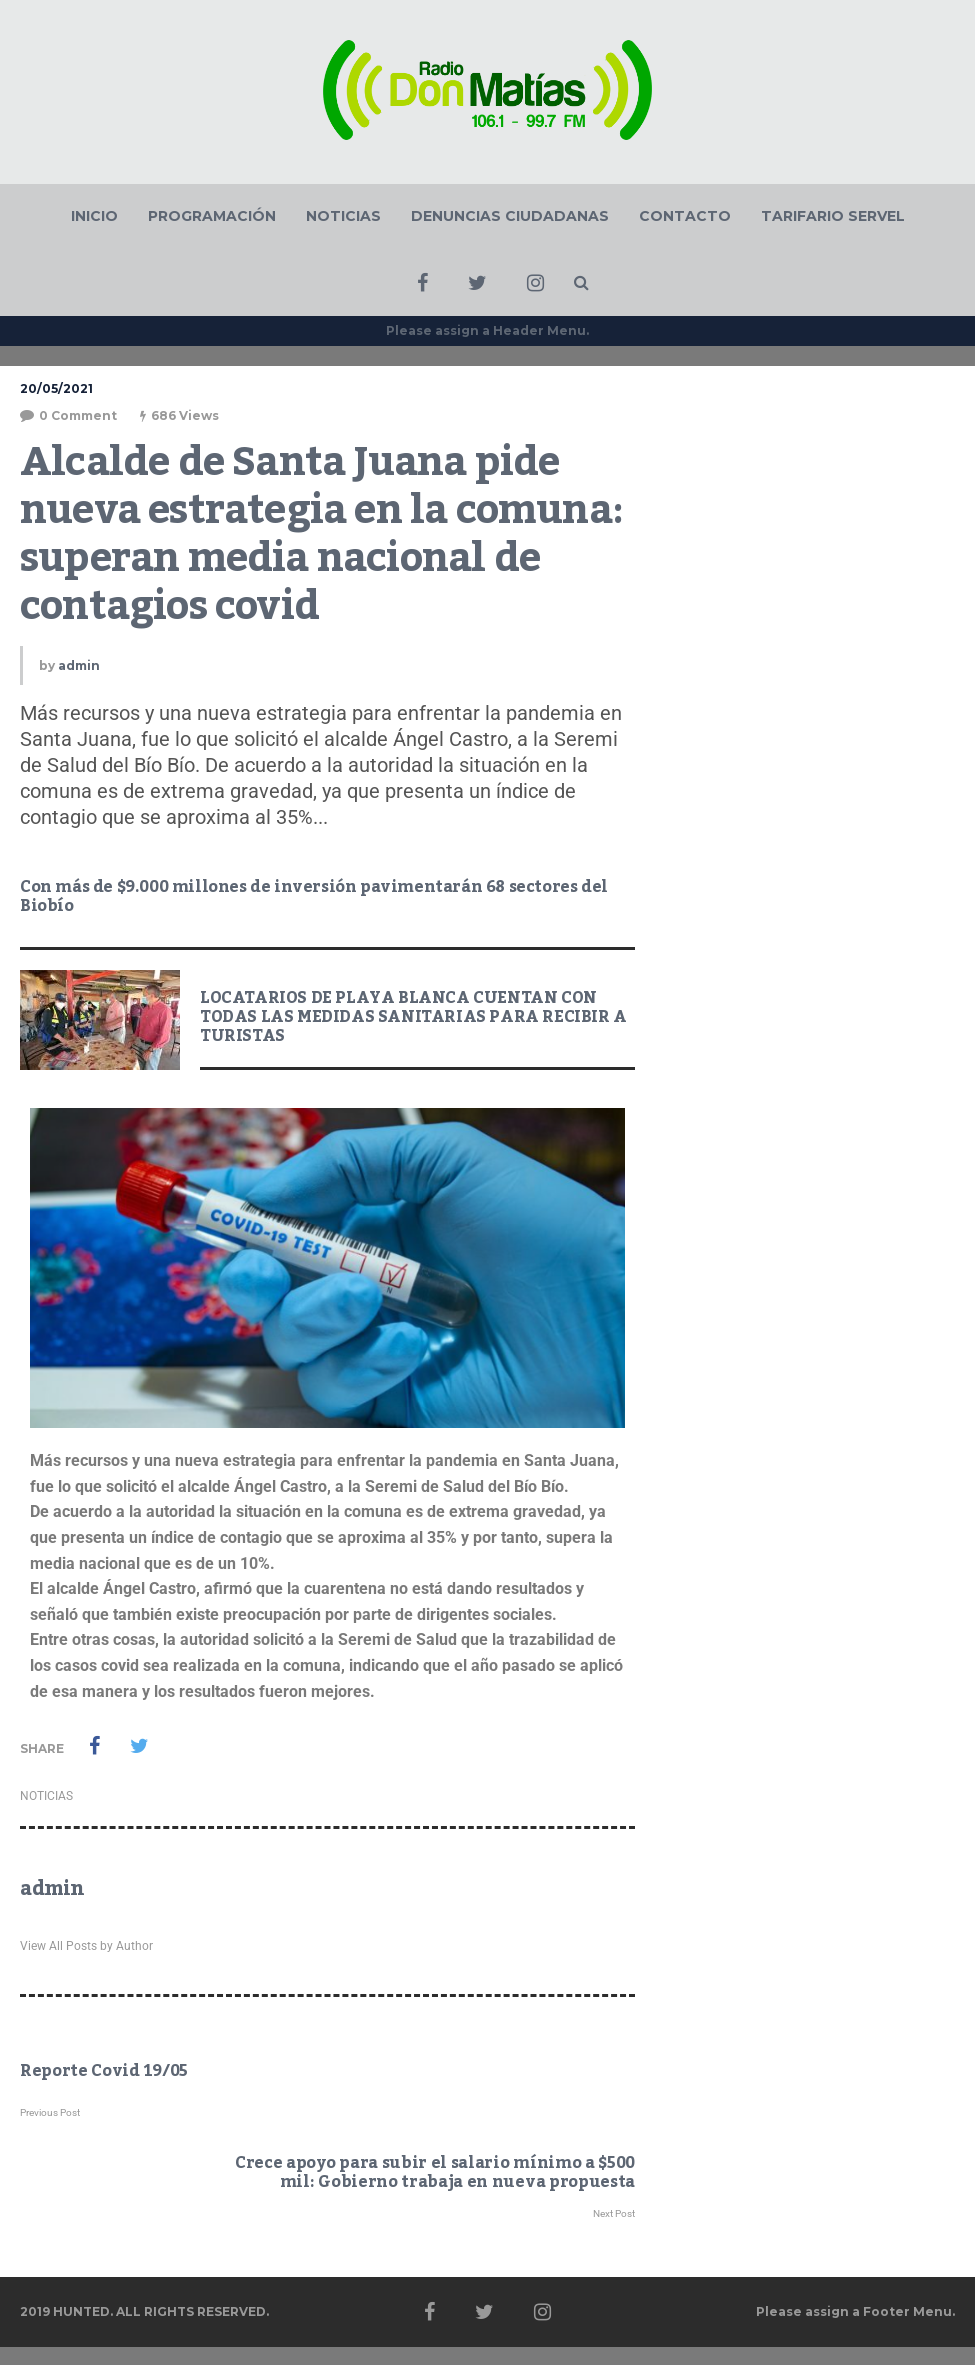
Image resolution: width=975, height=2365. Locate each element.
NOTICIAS (343, 216)
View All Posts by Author (86, 1946)
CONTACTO (685, 216)
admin (79, 665)
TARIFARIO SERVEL (833, 216)
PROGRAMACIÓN (212, 216)
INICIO (94, 216)
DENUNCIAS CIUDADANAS (510, 216)
